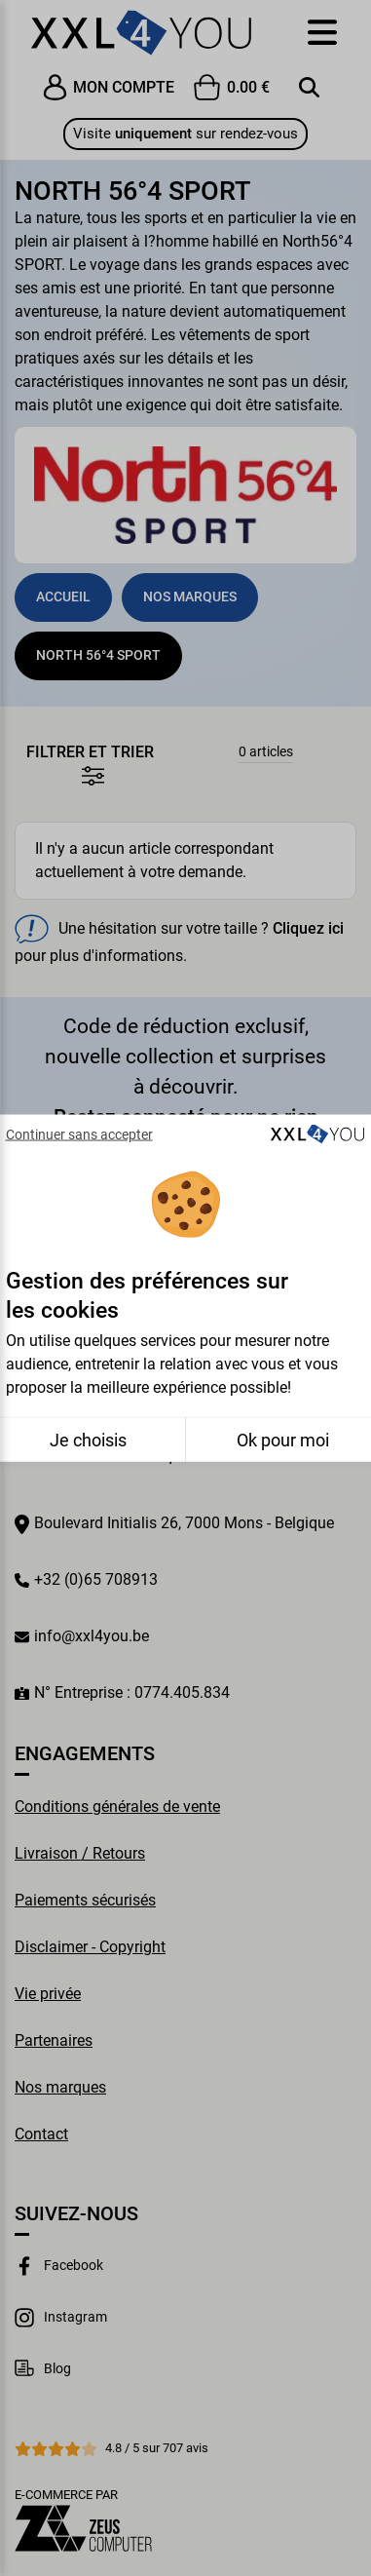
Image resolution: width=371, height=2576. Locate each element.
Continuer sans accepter (79, 1133)
